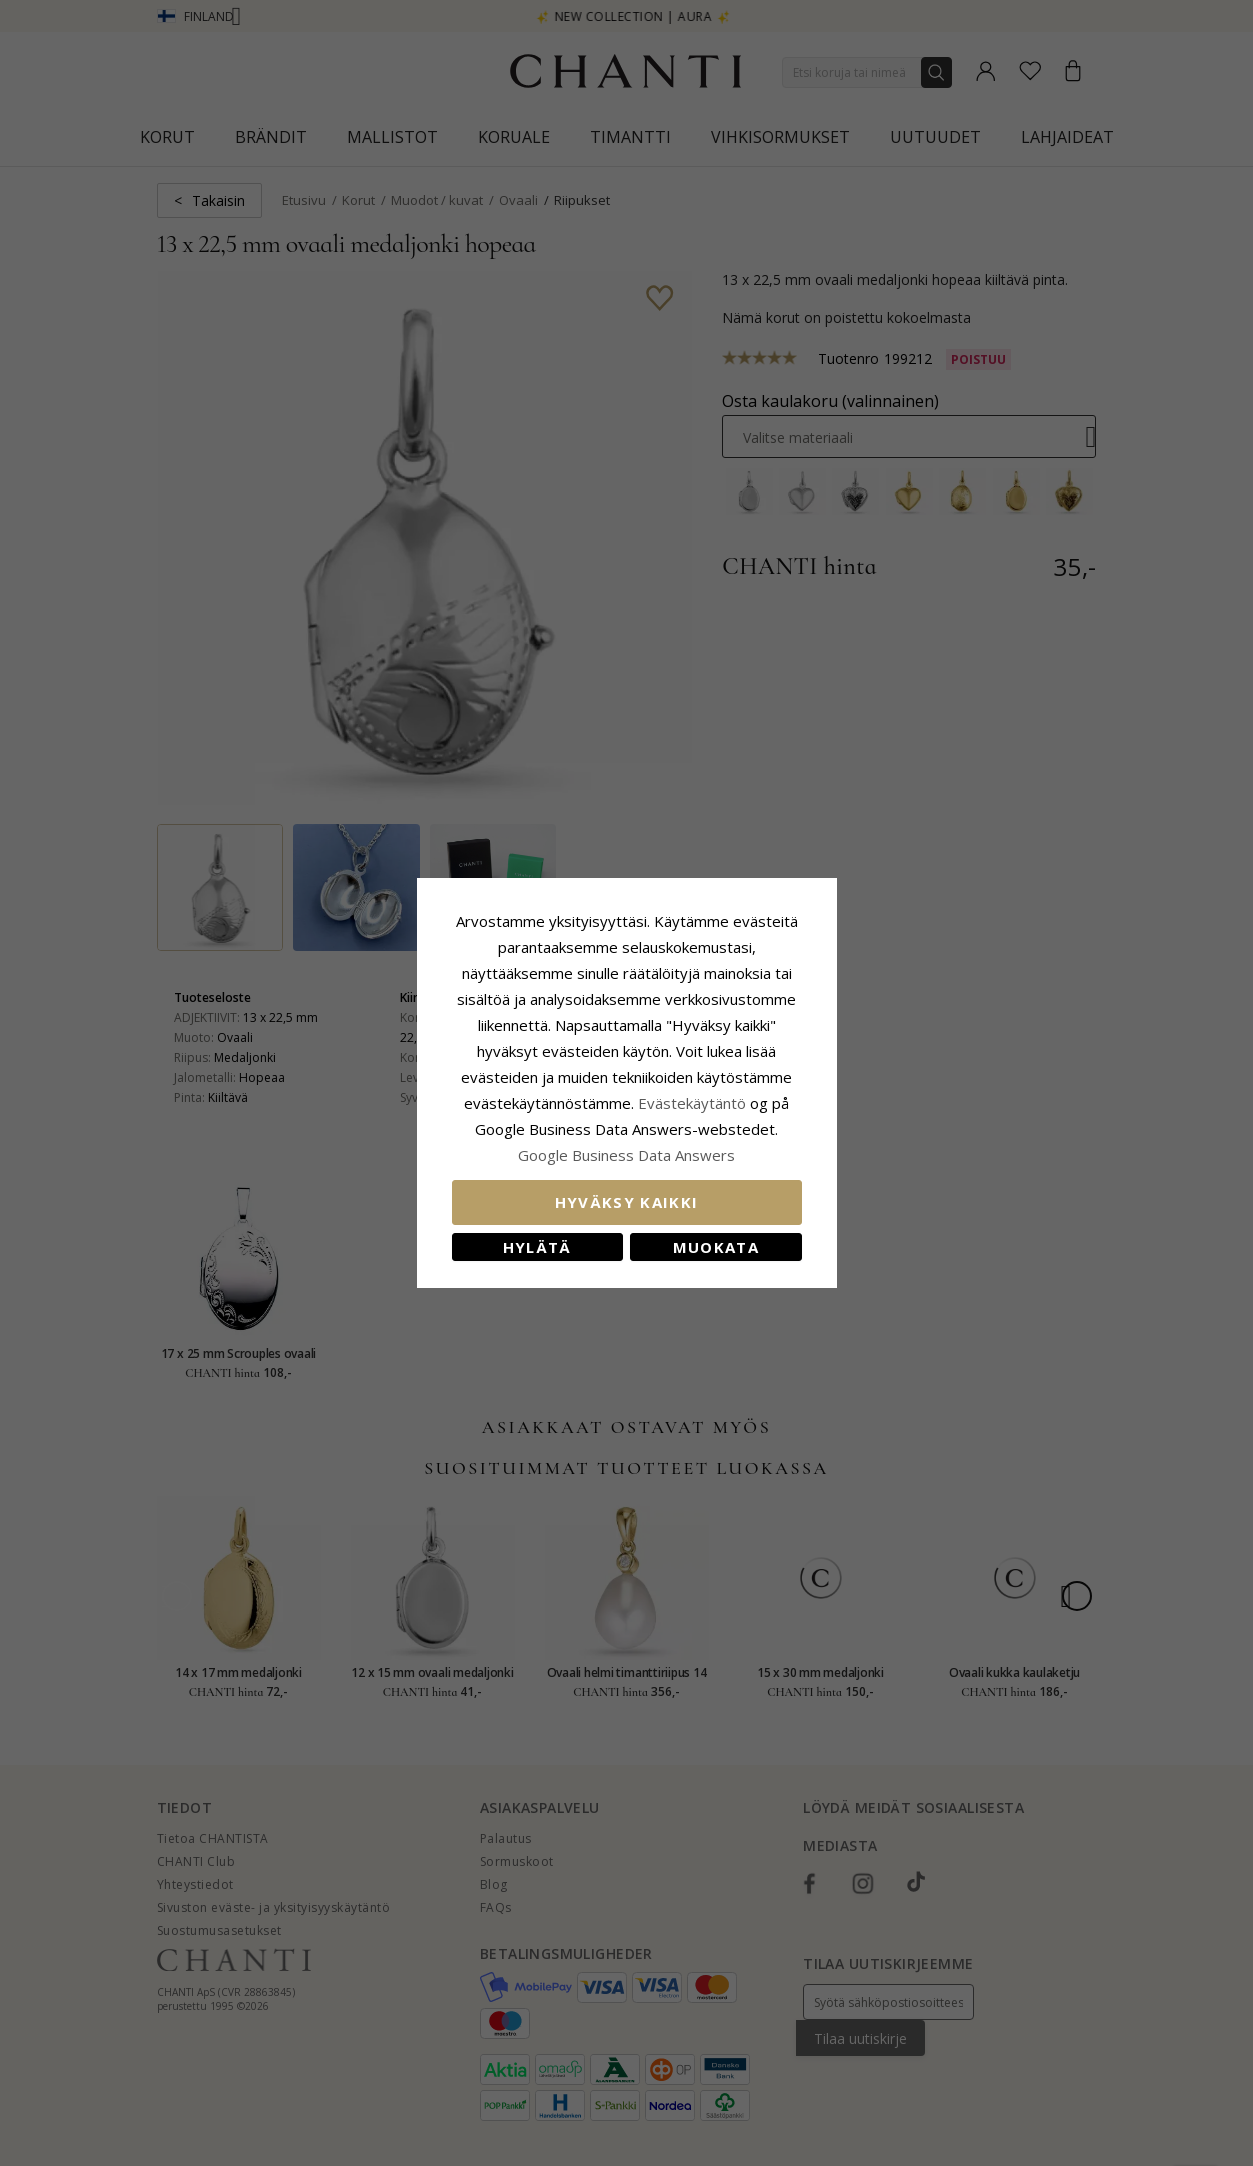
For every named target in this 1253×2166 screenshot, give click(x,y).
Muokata (716, 1247)
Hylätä (537, 1247)
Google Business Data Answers (626, 1155)
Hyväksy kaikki (627, 1202)
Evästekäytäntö (692, 1103)
